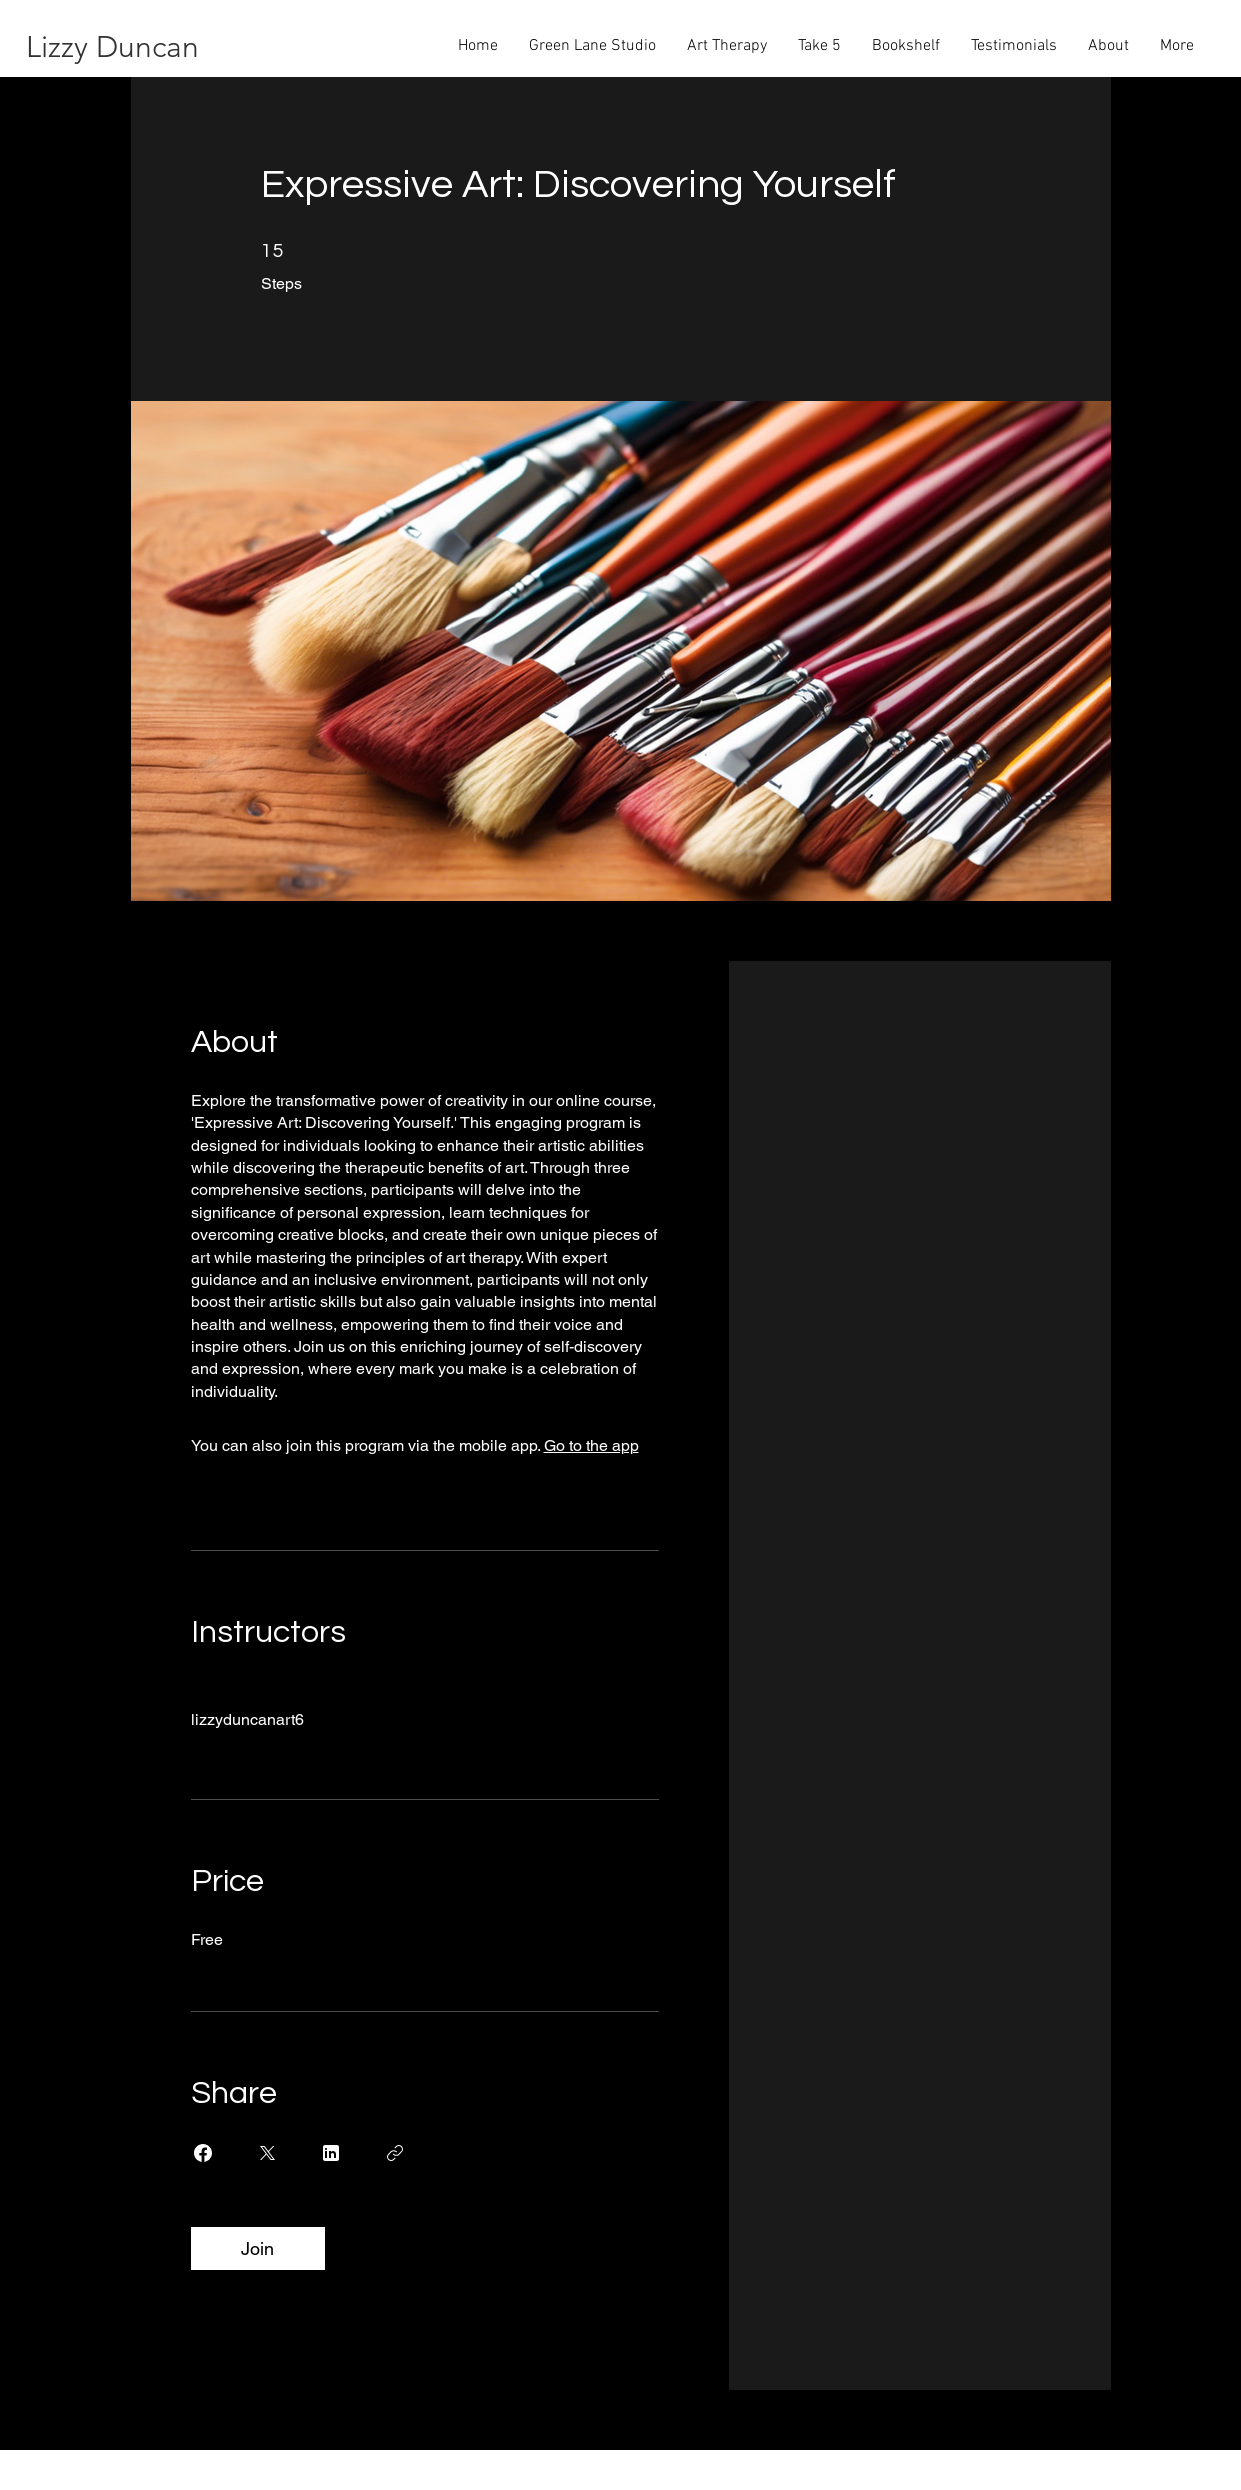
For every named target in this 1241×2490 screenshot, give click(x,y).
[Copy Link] (395, 2153)
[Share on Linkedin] (331, 2153)
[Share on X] (267, 2153)
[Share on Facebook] (203, 2153)
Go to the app (591, 1445)
